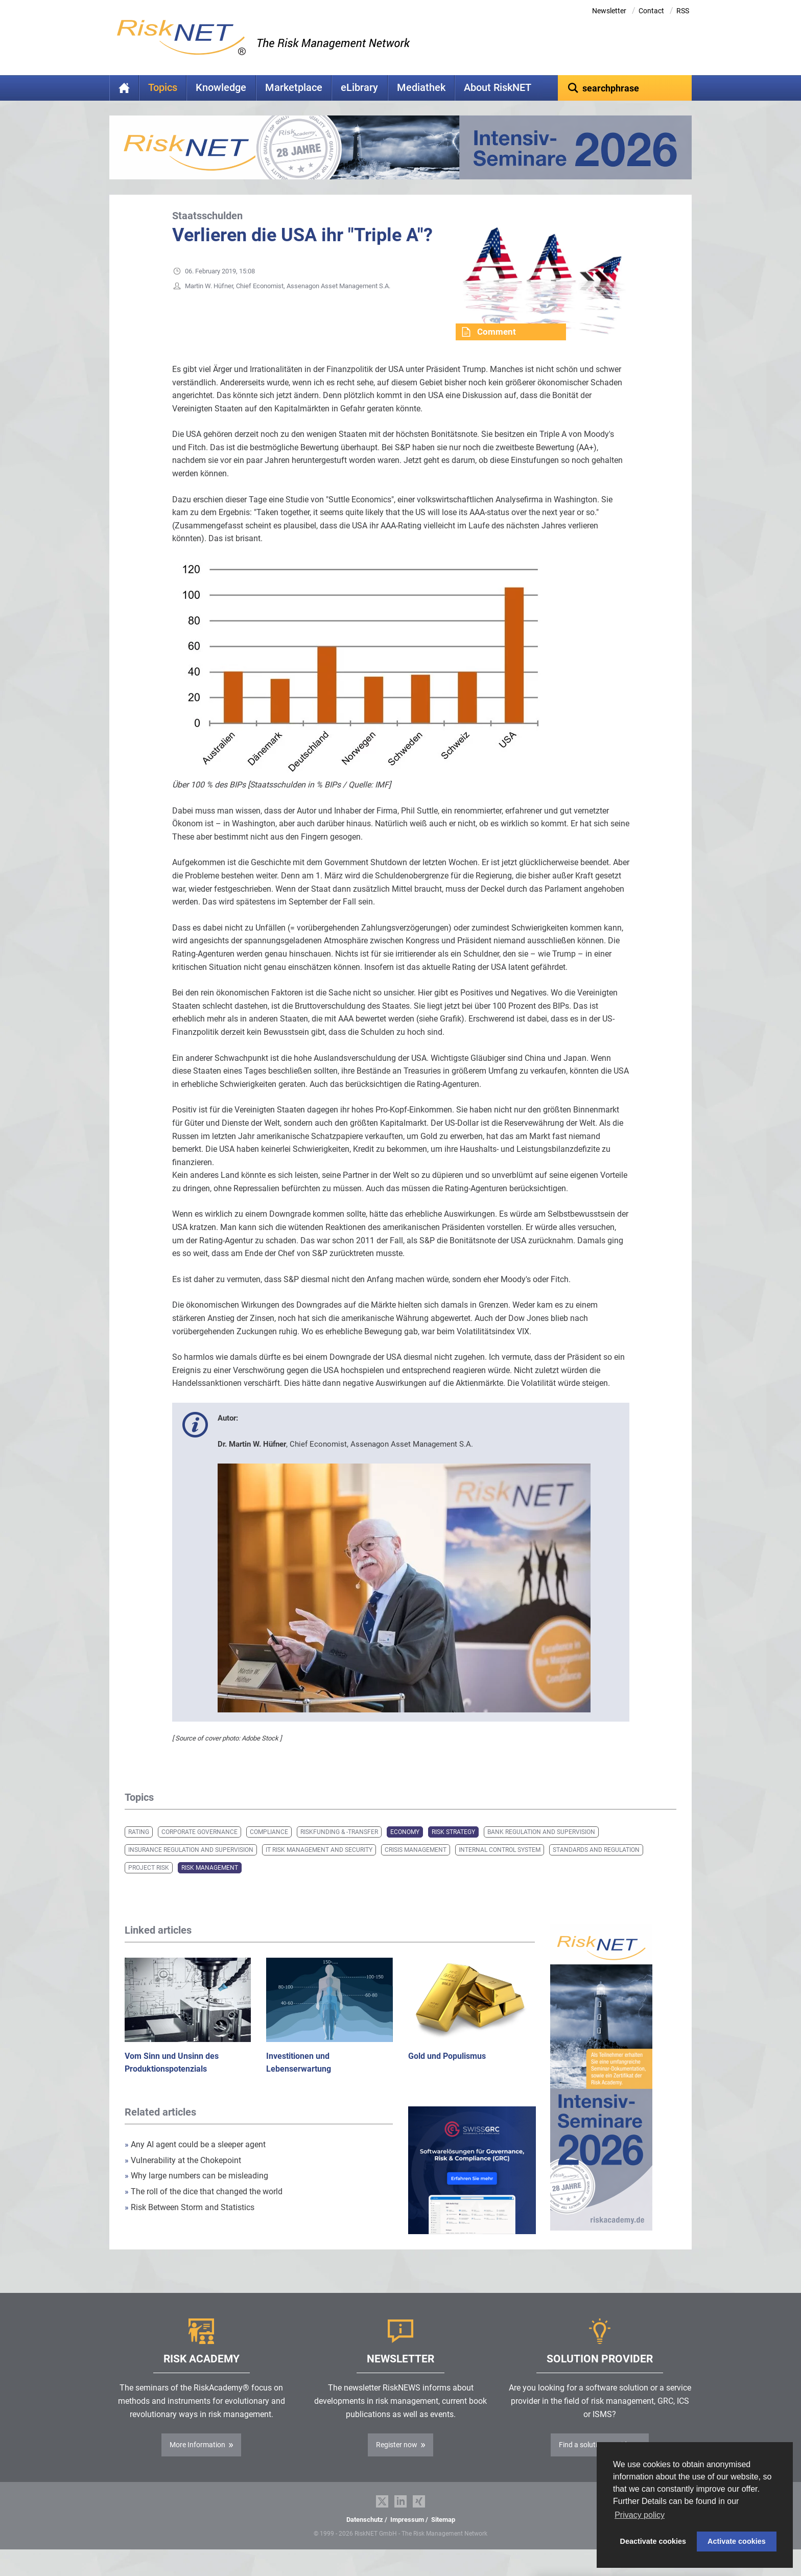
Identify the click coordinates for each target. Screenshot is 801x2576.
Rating (138, 1847)
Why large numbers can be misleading (196, 2191)
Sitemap (443, 2535)
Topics (162, 88)
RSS (682, 11)
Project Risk (148, 1883)
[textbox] (625, 88)
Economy (404, 1847)
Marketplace (293, 88)
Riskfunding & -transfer (339, 1847)
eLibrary (359, 88)
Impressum (407, 2535)
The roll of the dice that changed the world (203, 2207)
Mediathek (421, 88)
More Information (197, 2460)
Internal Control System (499, 1865)
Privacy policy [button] (640, 2515)
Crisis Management (415, 1865)
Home (124, 88)
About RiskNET (497, 88)
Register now (396, 2460)
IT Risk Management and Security (319, 1865)
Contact (651, 11)
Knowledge (221, 88)
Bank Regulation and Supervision (541, 1847)
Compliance (269, 1847)
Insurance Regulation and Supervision (190, 1865)
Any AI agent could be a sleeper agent (195, 2160)
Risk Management (209, 1883)
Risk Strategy (453, 1847)
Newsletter (609, 11)
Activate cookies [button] (737, 2541)
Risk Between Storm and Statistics (189, 2223)
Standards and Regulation (596, 1865)
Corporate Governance (199, 1847)
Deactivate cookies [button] (653, 2541)
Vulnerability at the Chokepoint (183, 2176)
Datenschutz (364, 2535)
